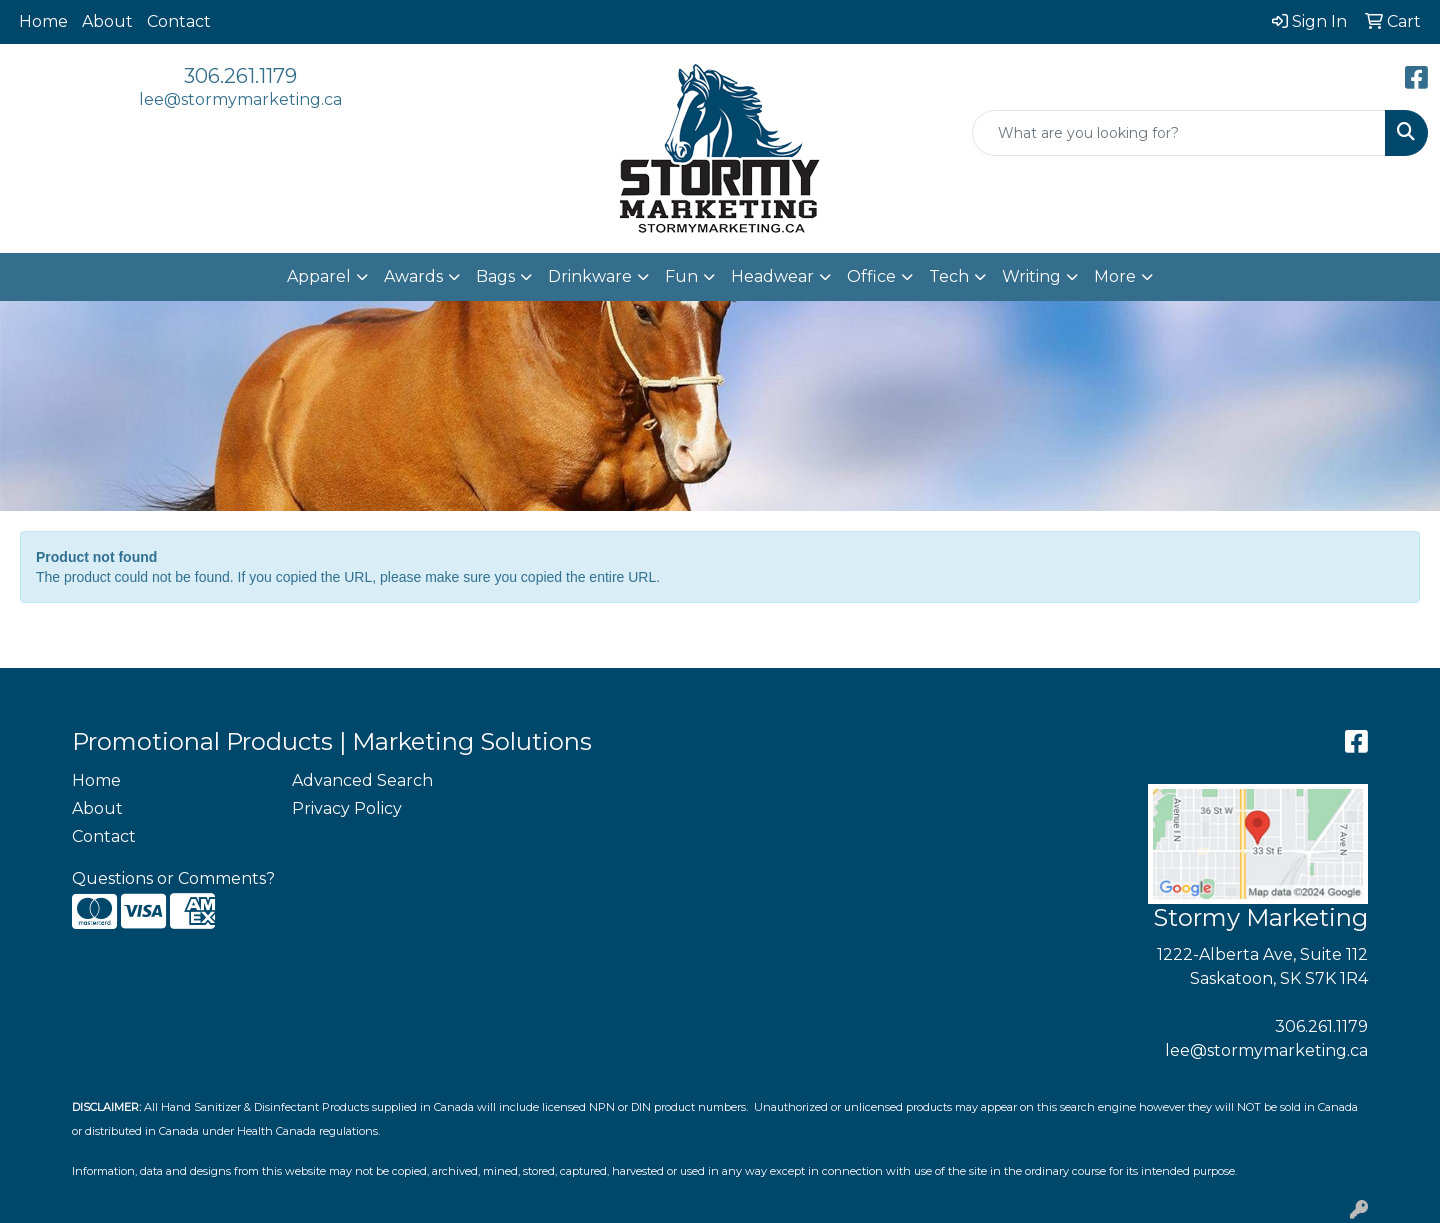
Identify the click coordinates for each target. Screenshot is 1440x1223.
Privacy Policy (347, 808)
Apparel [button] (319, 276)
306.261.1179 (240, 76)
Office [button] (871, 276)
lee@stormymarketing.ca (240, 99)
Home (43, 21)
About (107, 21)
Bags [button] (495, 276)
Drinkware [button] (590, 276)
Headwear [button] (772, 276)
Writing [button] (1031, 276)
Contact (179, 21)
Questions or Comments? (173, 878)
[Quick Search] (1179, 133)
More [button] (1115, 276)
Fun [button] (681, 276)
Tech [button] (949, 276)
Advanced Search (362, 780)
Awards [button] (413, 276)
